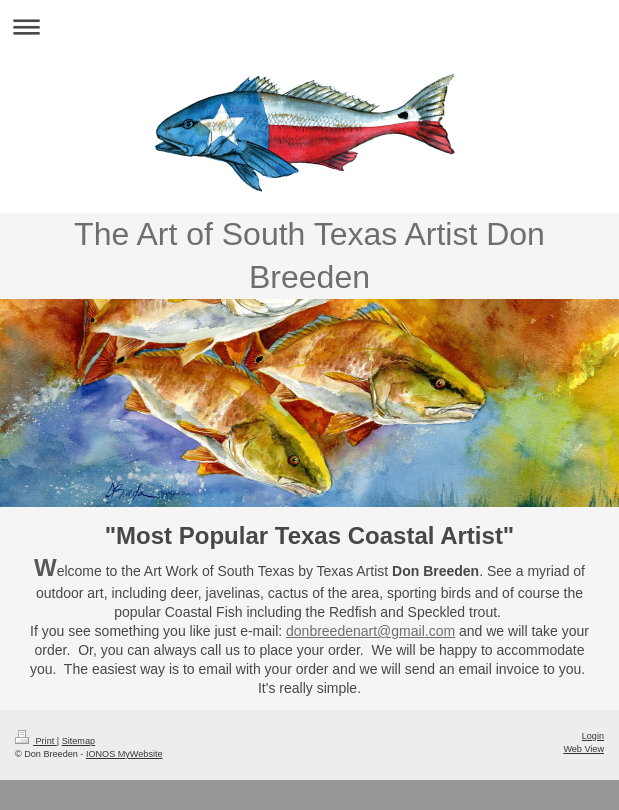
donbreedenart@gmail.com (370, 631)
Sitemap (78, 741)
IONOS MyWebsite (124, 754)
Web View (583, 749)
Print (36, 741)
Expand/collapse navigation (309, 26)
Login (593, 736)
